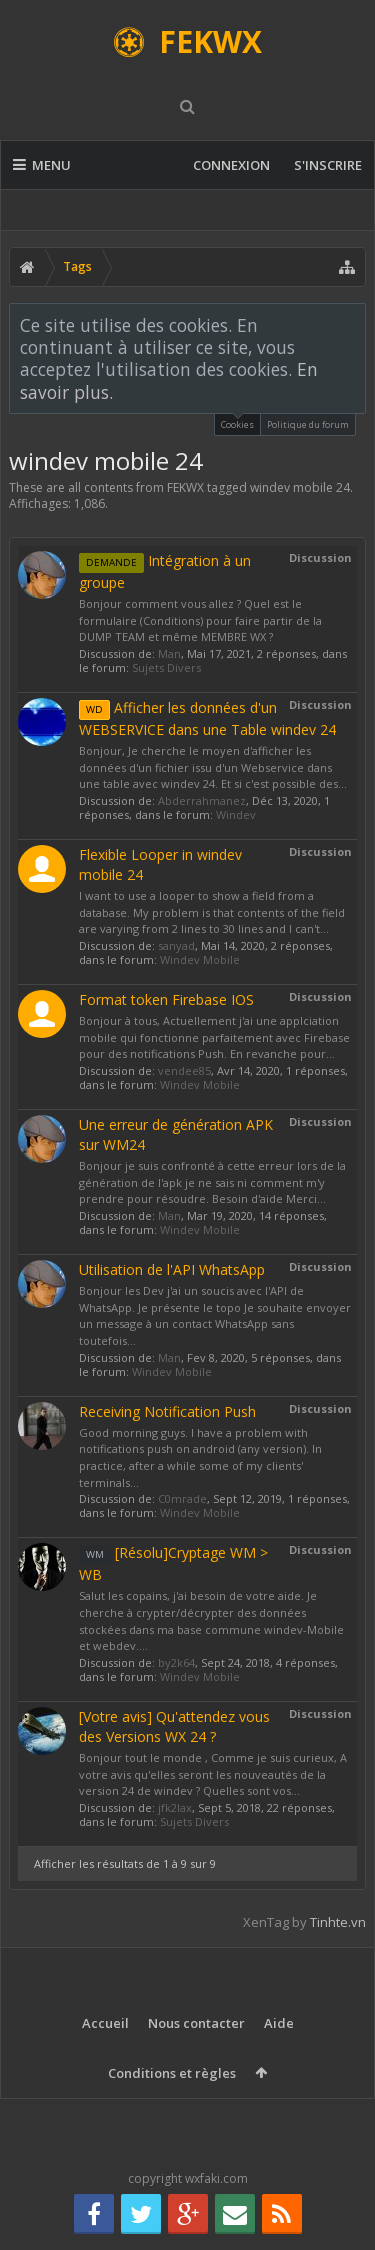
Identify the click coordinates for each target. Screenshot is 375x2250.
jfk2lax (175, 1807)
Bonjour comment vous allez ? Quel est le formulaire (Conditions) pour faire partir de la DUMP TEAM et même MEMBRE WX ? (200, 620)
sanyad (176, 945)
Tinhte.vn (338, 1922)
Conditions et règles (172, 2073)
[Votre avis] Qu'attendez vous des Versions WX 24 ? (174, 1726)
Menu (42, 165)
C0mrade (182, 1498)
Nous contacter (196, 2023)
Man (169, 653)
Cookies (237, 422)
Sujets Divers (166, 667)
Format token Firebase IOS (166, 999)
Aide (279, 2023)
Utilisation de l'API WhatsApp (172, 1269)
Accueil (105, 2023)
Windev (236, 814)
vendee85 (184, 1070)
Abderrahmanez (202, 800)
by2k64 (176, 1662)
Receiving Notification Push (167, 1411)
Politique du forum (308, 424)
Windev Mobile (200, 959)
